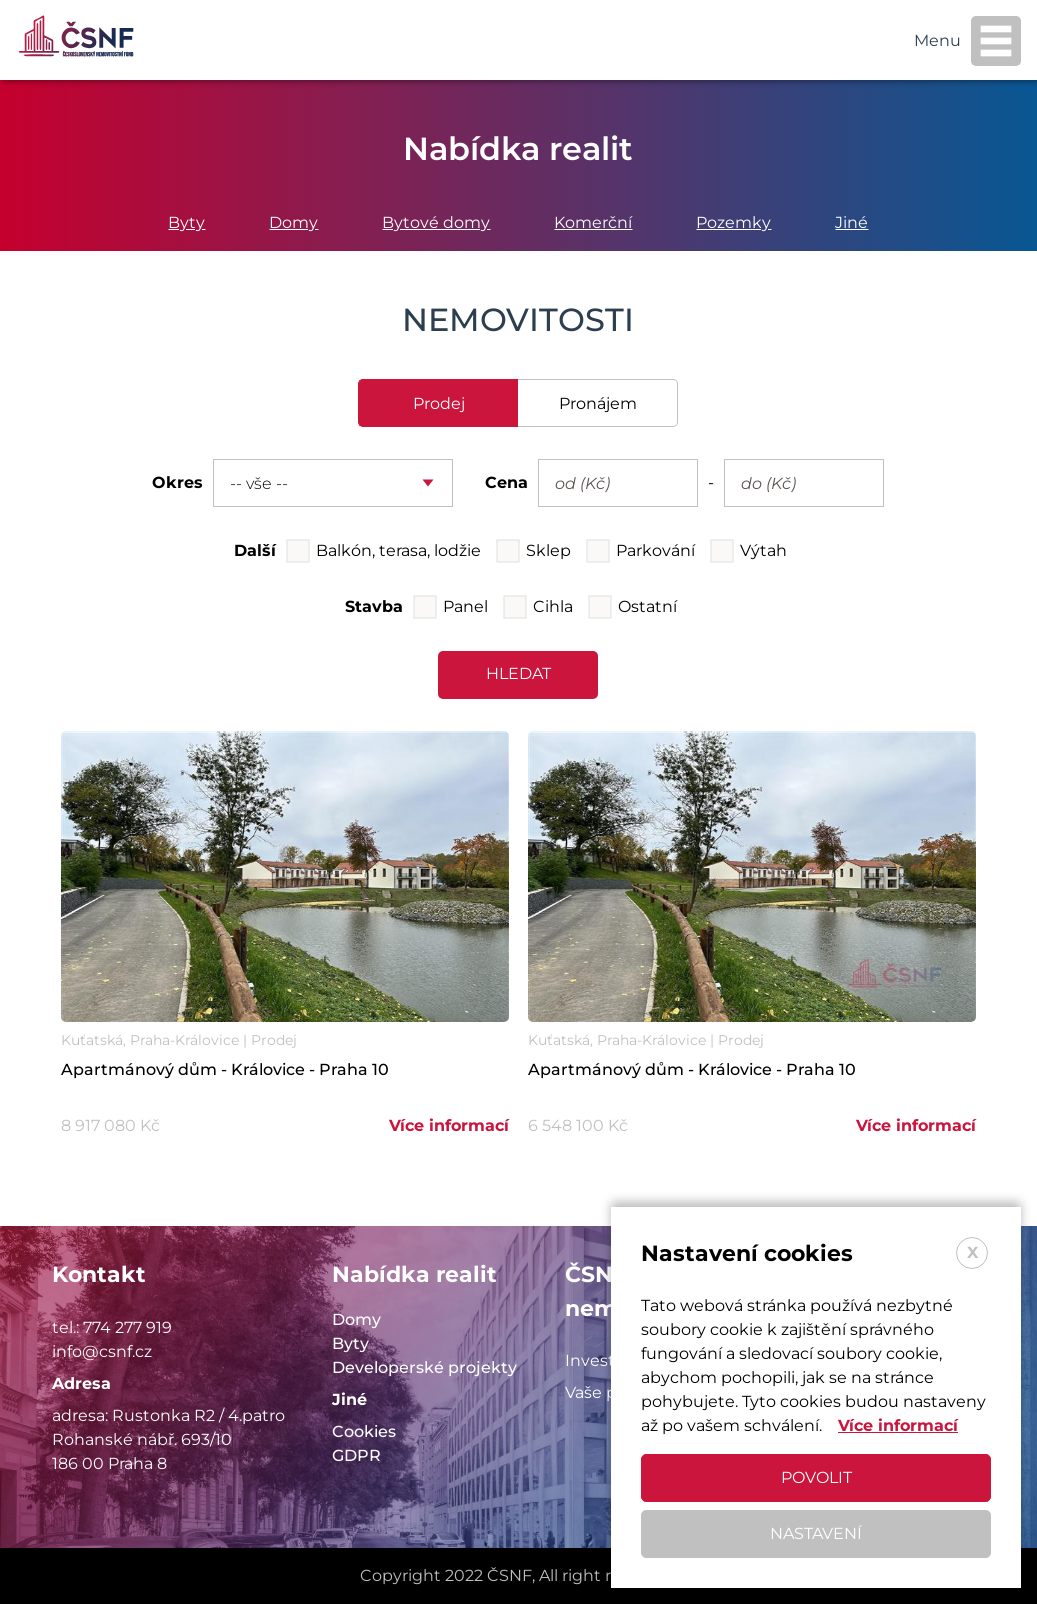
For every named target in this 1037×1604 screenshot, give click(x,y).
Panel (465, 606)
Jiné (851, 222)
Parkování (655, 550)
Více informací (449, 1125)
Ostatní (647, 606)
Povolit (816, 1477)
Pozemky (733, 222)
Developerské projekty (424, 1367)
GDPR (356, 1455)
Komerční (593, 222)
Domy (293, 222)
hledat (518, 673)
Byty (186, 222)
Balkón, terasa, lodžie (398, 550)
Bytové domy (436, 222)
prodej (439, 403)
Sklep (548, 550)
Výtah (763, 550)
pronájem (598, 403)
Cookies (364, 1431)
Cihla (553, 606)
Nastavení (816, 1533)
